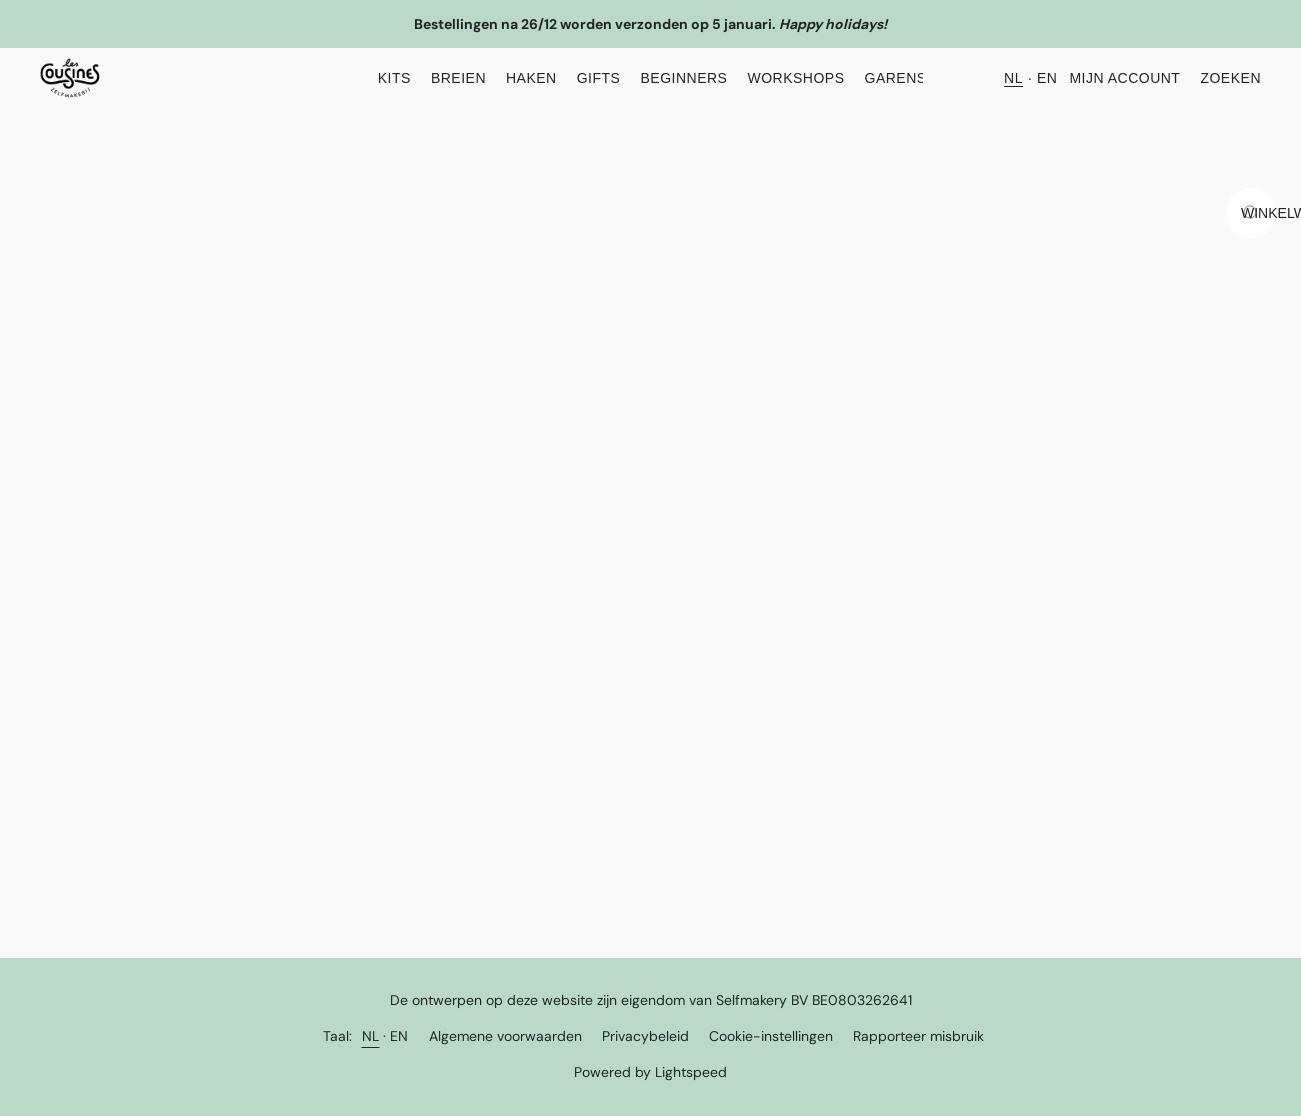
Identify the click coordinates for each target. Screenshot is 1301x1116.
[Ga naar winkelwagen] (1251, 213)
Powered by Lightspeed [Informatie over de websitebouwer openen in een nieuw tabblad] (650, 1072)
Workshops (795, 78)
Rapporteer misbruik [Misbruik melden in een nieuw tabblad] (918, 1036)
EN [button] (1047, 78)
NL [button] (1013, 78)
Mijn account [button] (1124, 78)
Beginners (683, 78)
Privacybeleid (645, 1036)
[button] (70, 78)
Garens (896, 78)
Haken (531, 78)
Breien (458, 78)
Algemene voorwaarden (505, 1036)
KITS (394, 78)
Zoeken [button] (1230, 78)
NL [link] (371, 1036)
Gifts (599, 78)
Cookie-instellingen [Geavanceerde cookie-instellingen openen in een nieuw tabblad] (771, 1036)
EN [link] (399, 1036)
